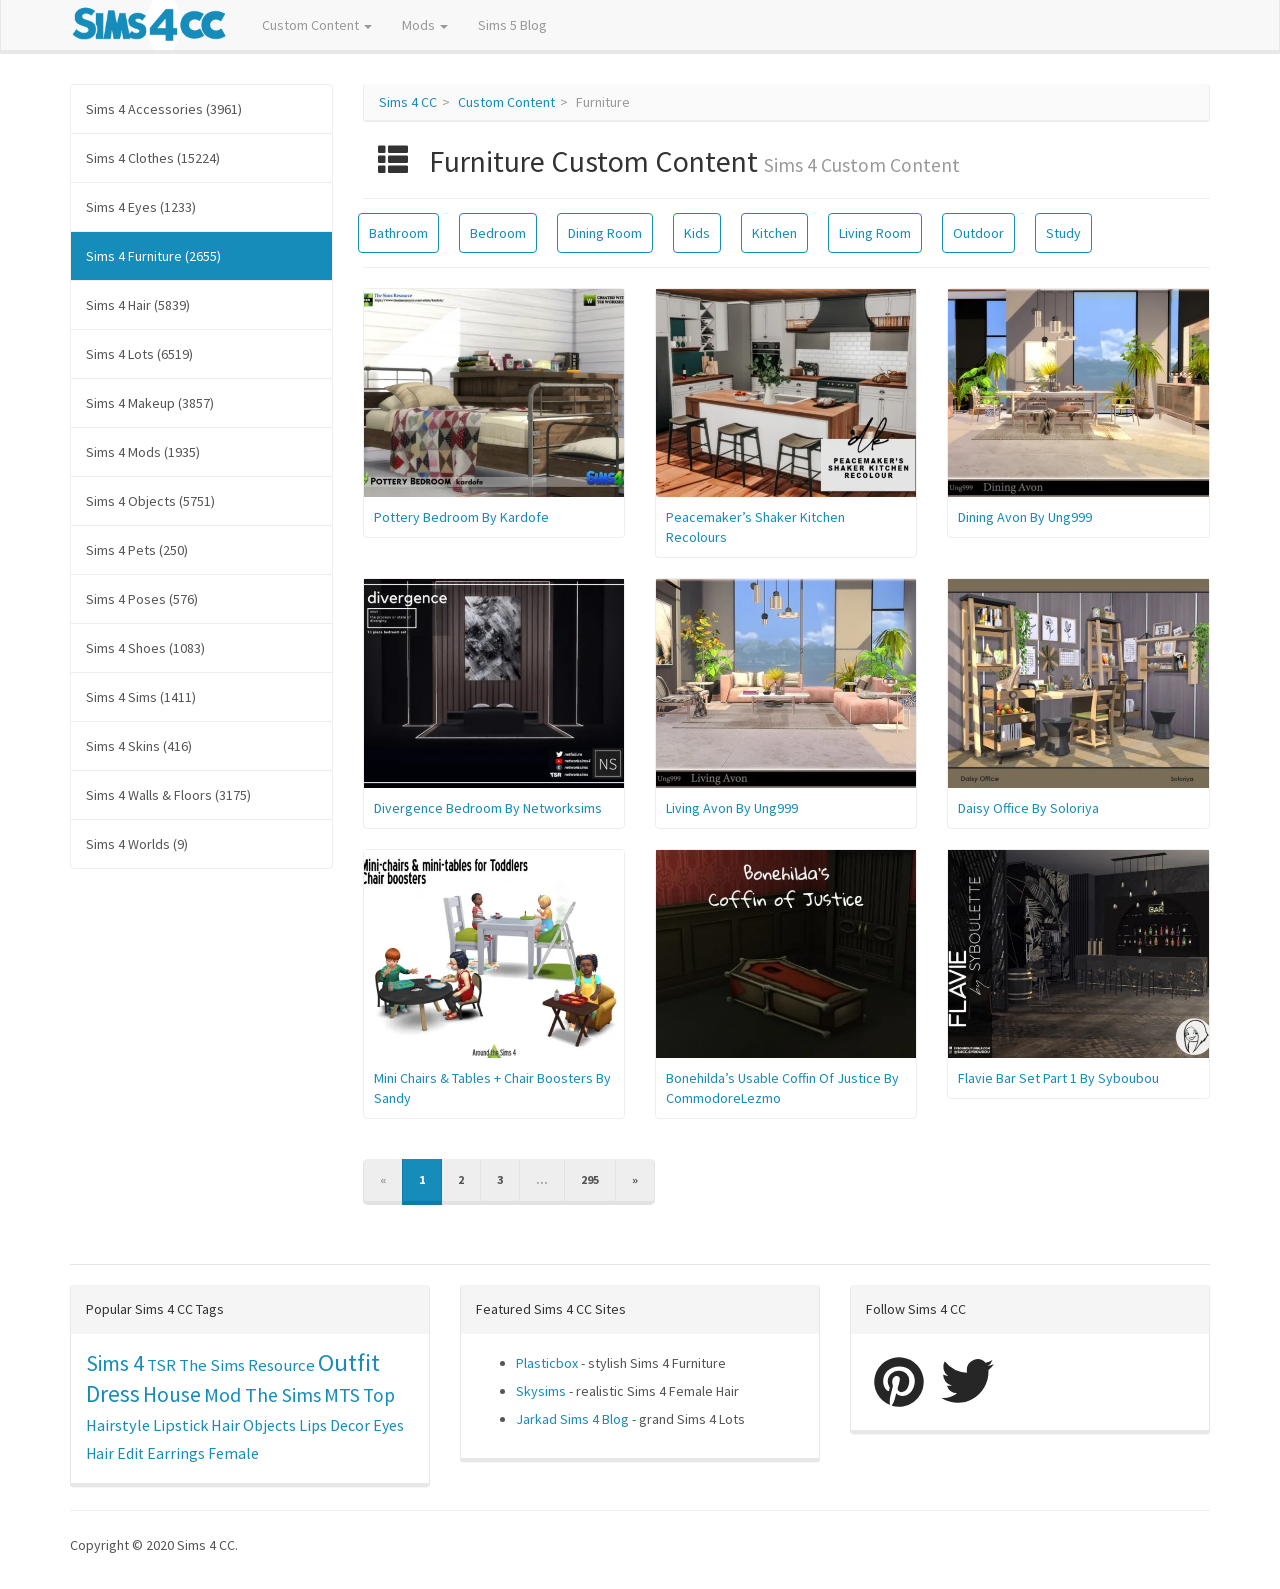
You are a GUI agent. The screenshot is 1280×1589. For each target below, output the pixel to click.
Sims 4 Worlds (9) (137, 844)
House (172, 1394)
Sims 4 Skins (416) (139, 746)
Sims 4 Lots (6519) (139, 354)
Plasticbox (547, 1363)
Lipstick (180, 1425)
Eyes (388, 1425)
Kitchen (774, 233)
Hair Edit (115, 1453)
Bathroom (398, 233)
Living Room (875, 233)
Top (379, 1395)
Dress (113, 1393)
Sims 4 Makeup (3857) (150, 403)
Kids (697, 233)
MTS (342, 1395)
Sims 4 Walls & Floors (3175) (168, 795)
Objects (269, 1425)
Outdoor (978, 233)
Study (1063, 233)
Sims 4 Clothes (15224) (153, 158)
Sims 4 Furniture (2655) (153, 256)
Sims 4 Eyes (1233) (141, 207)
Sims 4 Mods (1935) (143, 452)
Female (233, 1453)
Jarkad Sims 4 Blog (572, 1419)
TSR (161, 1365)
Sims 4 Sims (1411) (141, 697)
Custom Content (317, 25)
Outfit (349, 1362)
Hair (225, 1425)
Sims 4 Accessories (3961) (164, 109)
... (542, 1179)
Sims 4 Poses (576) (142, 599)
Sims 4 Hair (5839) (138, 305)
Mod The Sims (262, 1394)
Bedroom (498, 233)
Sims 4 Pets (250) (137, 550)
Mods (425, 25)
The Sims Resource (247, 1365)
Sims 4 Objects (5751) (150, 501)
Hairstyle (118, 1425)
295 (590, 1179)
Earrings (176, 1453)
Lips (313, 1425)
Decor (350, 1425)
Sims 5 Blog (512, 25)
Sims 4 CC (408, 102)
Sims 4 (115, 1363)
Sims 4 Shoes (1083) (145, 648)
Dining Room (605, 233)
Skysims (541, 1391)
